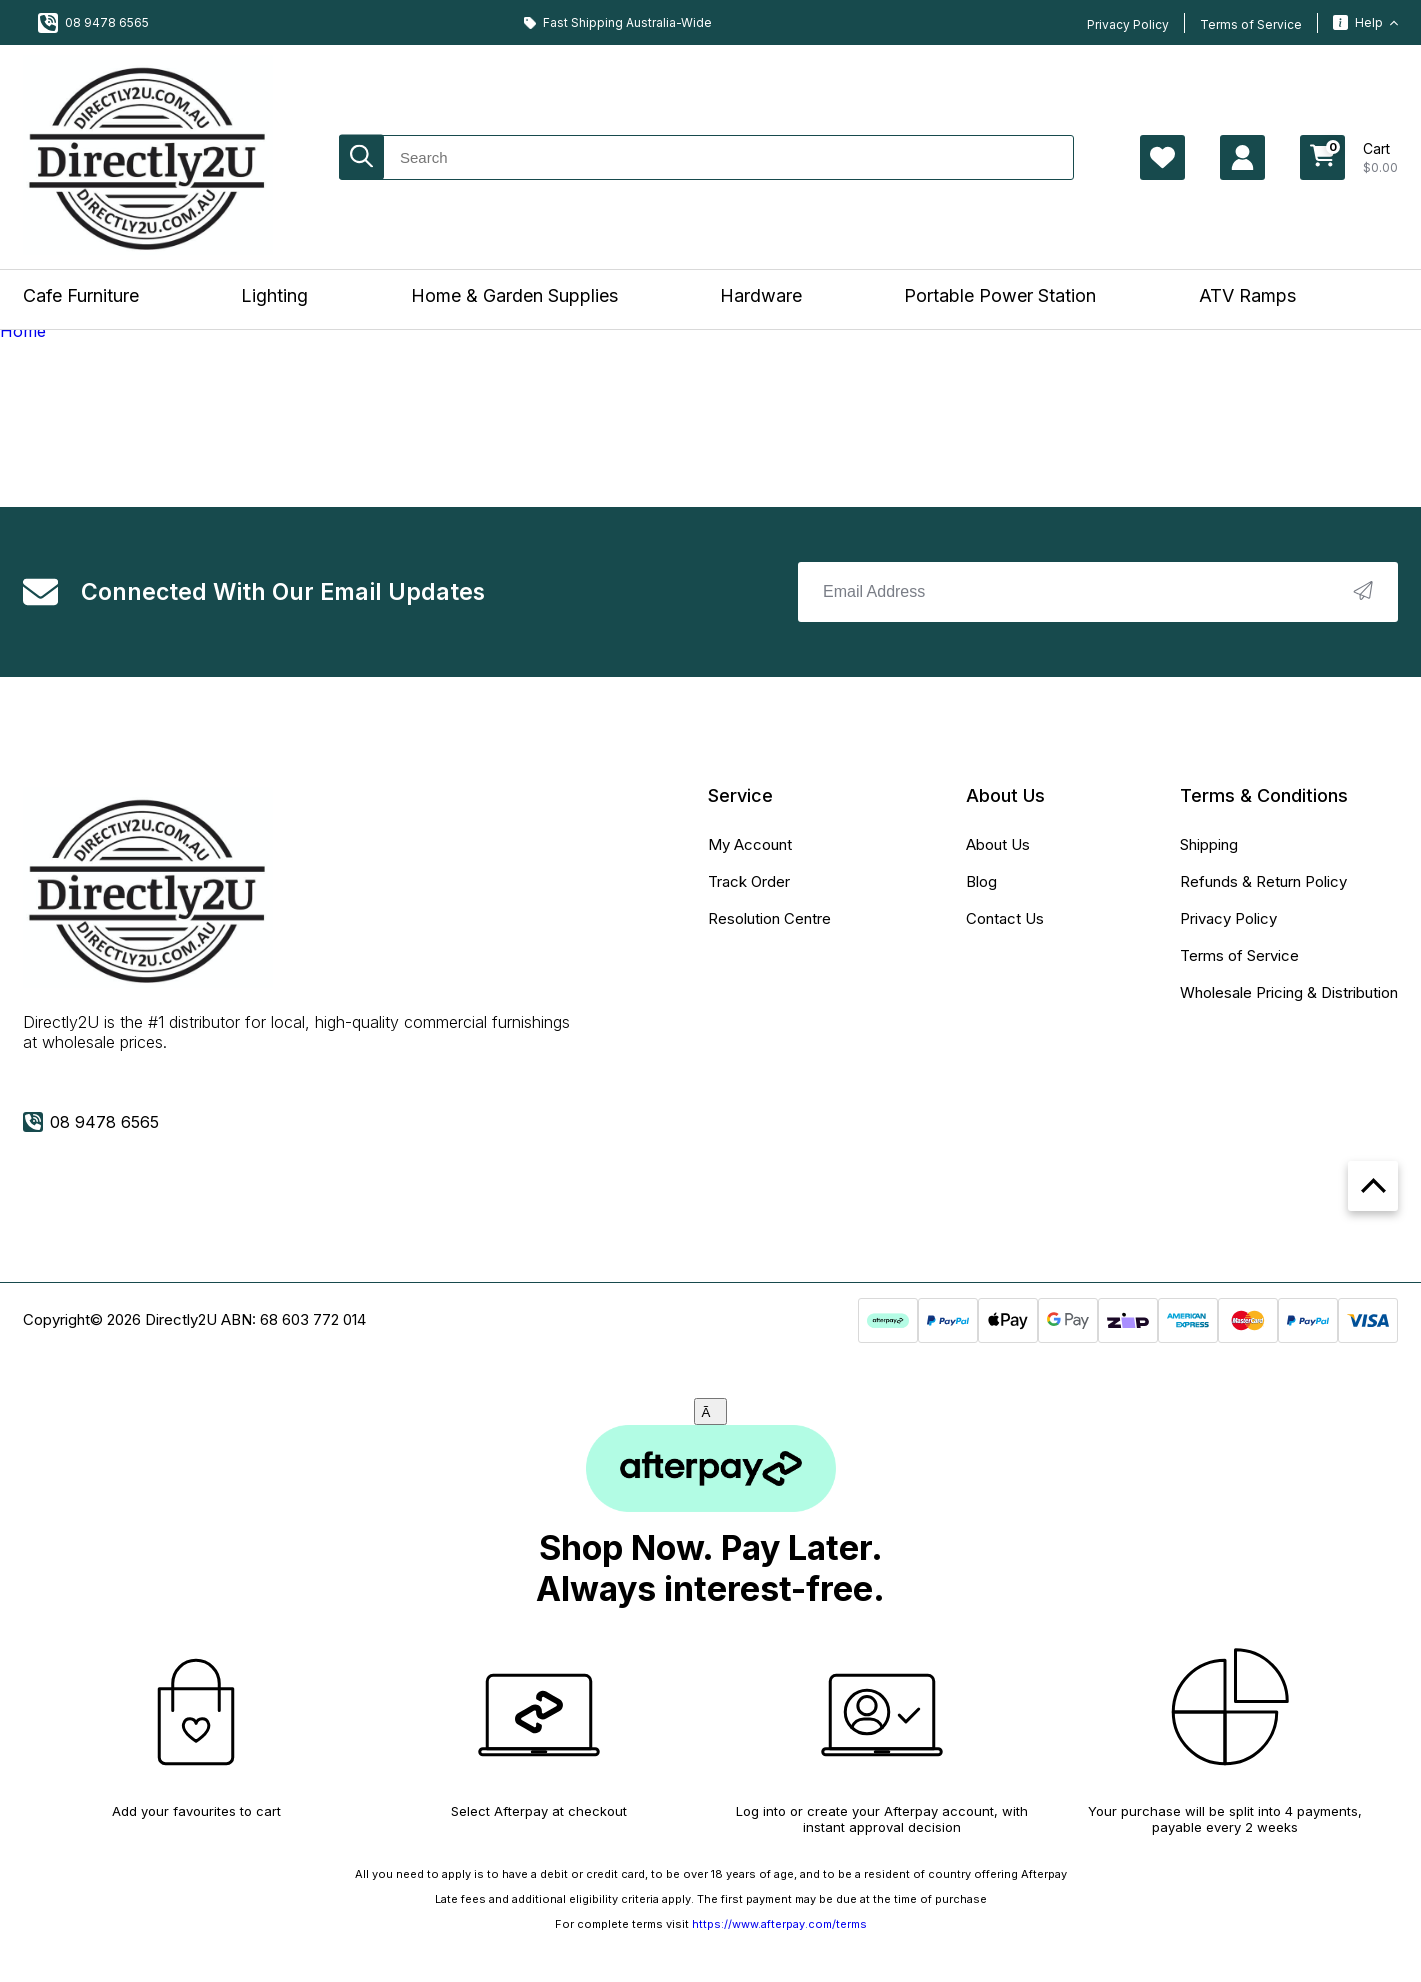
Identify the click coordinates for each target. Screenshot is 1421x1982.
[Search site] (361, 157)
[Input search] (706, 157)
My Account (750, 844)
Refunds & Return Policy (1263, 881)
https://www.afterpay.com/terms (779, 1924)
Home (23, 331)
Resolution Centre (769, 918)
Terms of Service (1251, 24)
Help (1365, 22)
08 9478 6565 (93, 23)
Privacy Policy (1128, 24)
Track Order (749, 881)
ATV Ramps (1247, 295)
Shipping (1209, 844)
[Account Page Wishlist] (1162, 157)
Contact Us (1005, 918)
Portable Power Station (1000, 295)
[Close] (711, 1411)
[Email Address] (1098, 592)
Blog (981, 881)
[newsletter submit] (1363, 592)
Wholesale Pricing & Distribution (1289, 992)
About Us (998, 844)
